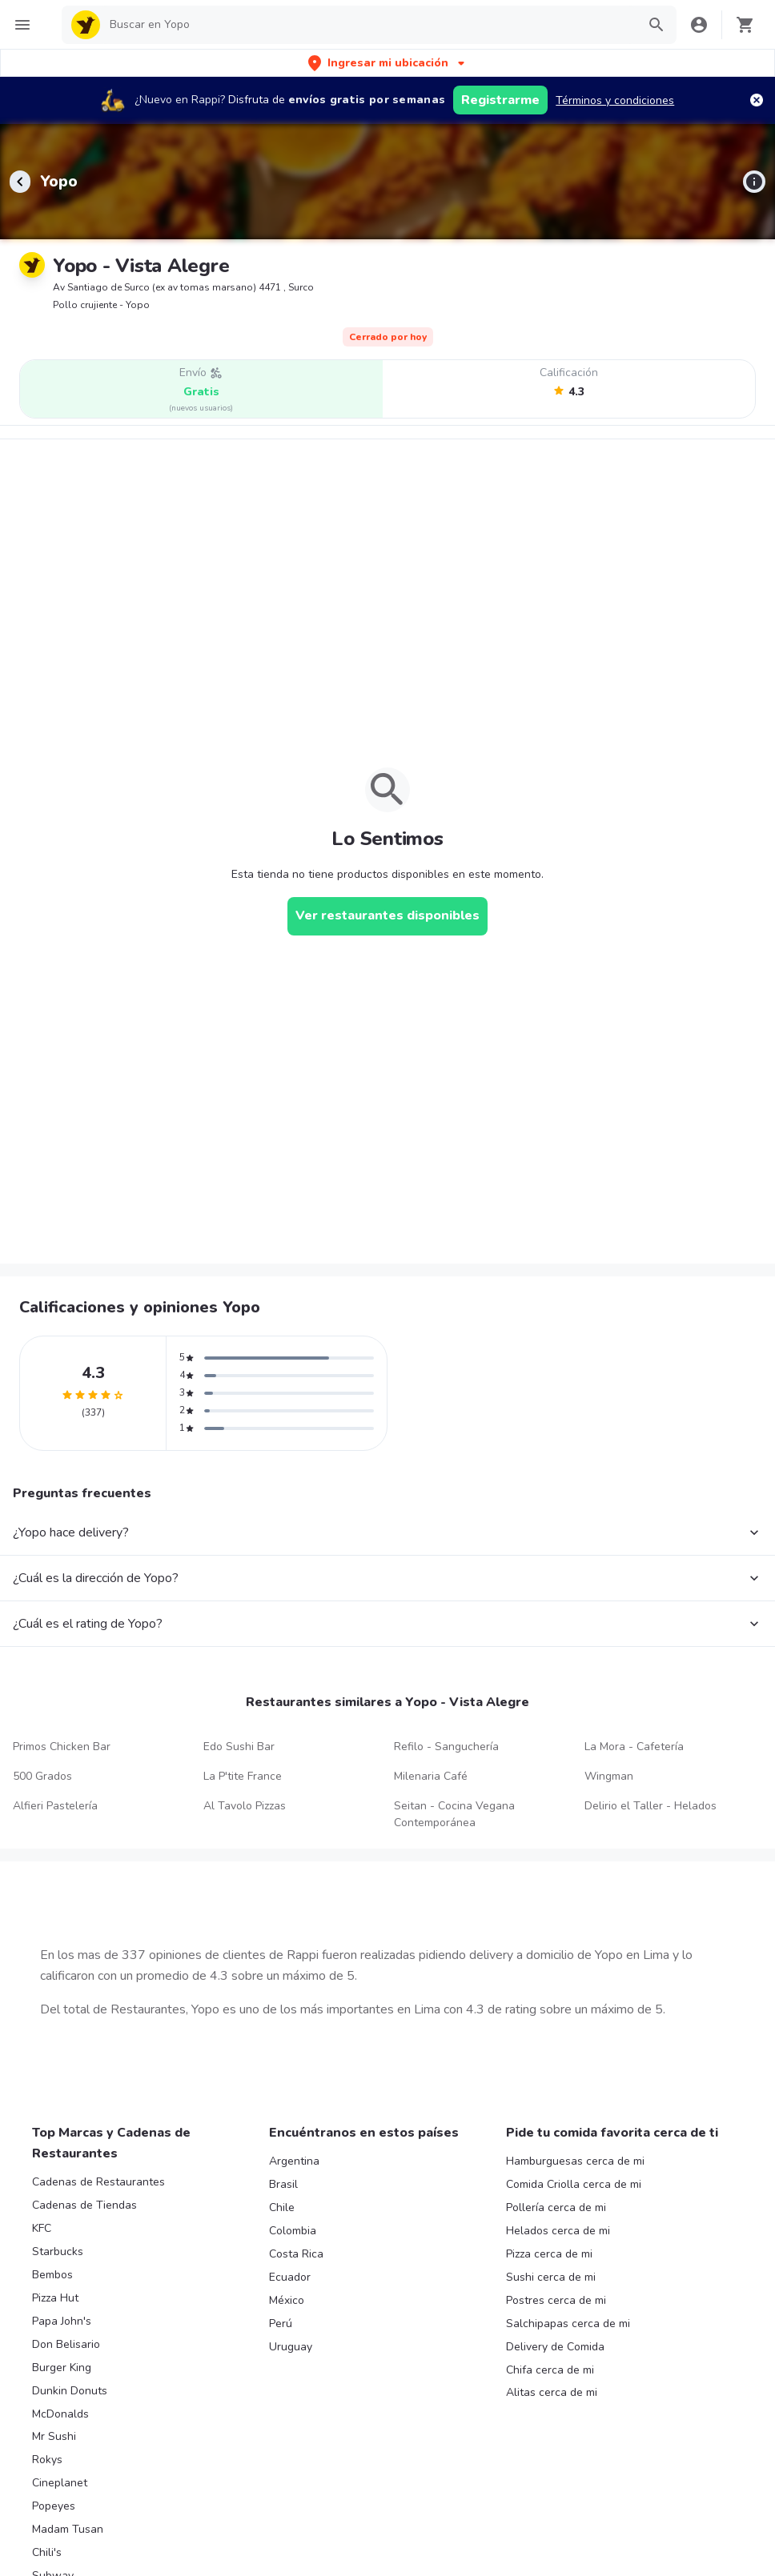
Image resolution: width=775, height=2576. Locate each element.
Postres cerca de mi (556, 2300)
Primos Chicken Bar (61, 1746)
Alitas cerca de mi (551, 2392)
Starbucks (57, 2251)
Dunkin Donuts (69, 2390)
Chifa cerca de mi (550, 2370)
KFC (41, 2228)
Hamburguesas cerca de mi (575, 2161)
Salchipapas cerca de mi (568, 2323)
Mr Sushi (54, 2436)
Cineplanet (59, 2482)
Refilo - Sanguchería (446, 1746)
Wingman (608, 1776)
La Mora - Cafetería (634, 1746)
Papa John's (61, 2321)
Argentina (294, 2161)
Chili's (47, 2552)
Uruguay (290, 2346)
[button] (388, 63)
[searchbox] (368, 25)
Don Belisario (66, 2344)
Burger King (61, 2367)
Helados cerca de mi (558, 2230)
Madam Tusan (67, 2529)
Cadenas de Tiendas (84, 2205)
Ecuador (290, 2277)
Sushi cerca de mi (551, 2277)
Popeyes (53, 2506)
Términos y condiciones (615, 100)
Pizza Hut (55, 2298)
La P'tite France (242, 1776)
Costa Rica (296, 2254)
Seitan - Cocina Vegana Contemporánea (454, 1814)
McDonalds (60, 2414)
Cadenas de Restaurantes (98, 2181)
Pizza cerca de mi (549, 2254)
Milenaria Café (431, 1776)
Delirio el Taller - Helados (650, 1805)
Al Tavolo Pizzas (244, 1805)
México (286, 2300)
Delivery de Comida (555, 2346)
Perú (280, 2323)
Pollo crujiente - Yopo (101, 304)
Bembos (52, 2274)
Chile (282, 2207)
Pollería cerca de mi (556, 2207)
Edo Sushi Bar (239, 1746)
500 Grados (42, 1776)
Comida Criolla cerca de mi (573, 2184)
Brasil (283, 2184)
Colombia (292, 2230)
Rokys (47, 2459)
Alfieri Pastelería (55, 1805)
